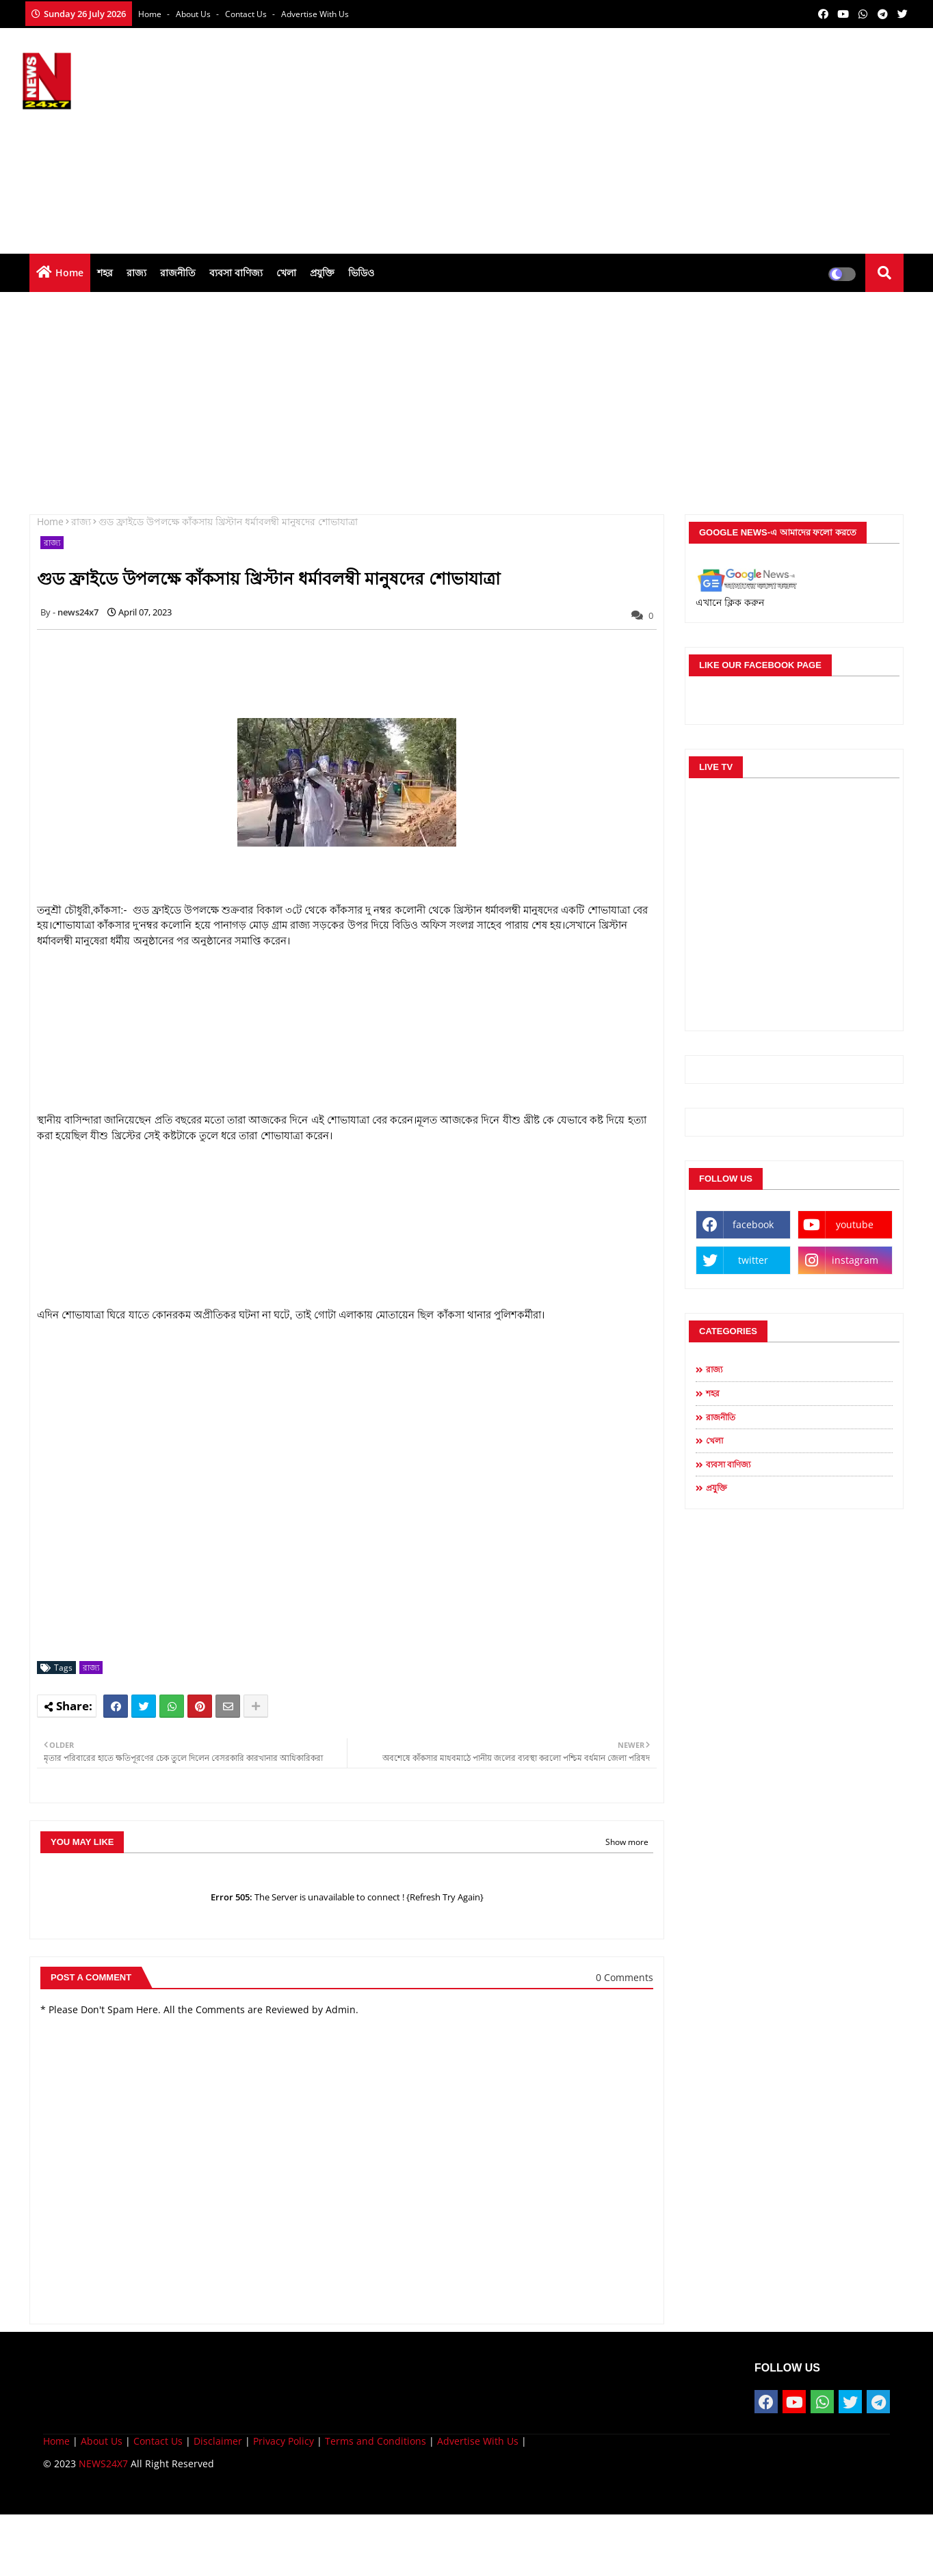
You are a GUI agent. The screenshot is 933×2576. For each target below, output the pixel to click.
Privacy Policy (283, 2440)
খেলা (286, 272)
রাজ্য (136, 272)
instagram (855, 1259)
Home (150, 14)
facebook (753, 1224)
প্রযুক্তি (322, 272)
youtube (854, 1224)
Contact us (247, 14)
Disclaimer (218, 2440)
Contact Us (158, 2440)
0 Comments (624, 1977)
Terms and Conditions (375, 2440)
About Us (194, 14)
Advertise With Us (315, 14)
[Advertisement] (662, 137)
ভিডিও (361, 272)
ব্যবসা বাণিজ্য (236, 272)
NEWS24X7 (103, 2463)
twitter (753, 1259)
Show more (626, 1842)
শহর (105, 272)
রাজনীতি (178, 272)
